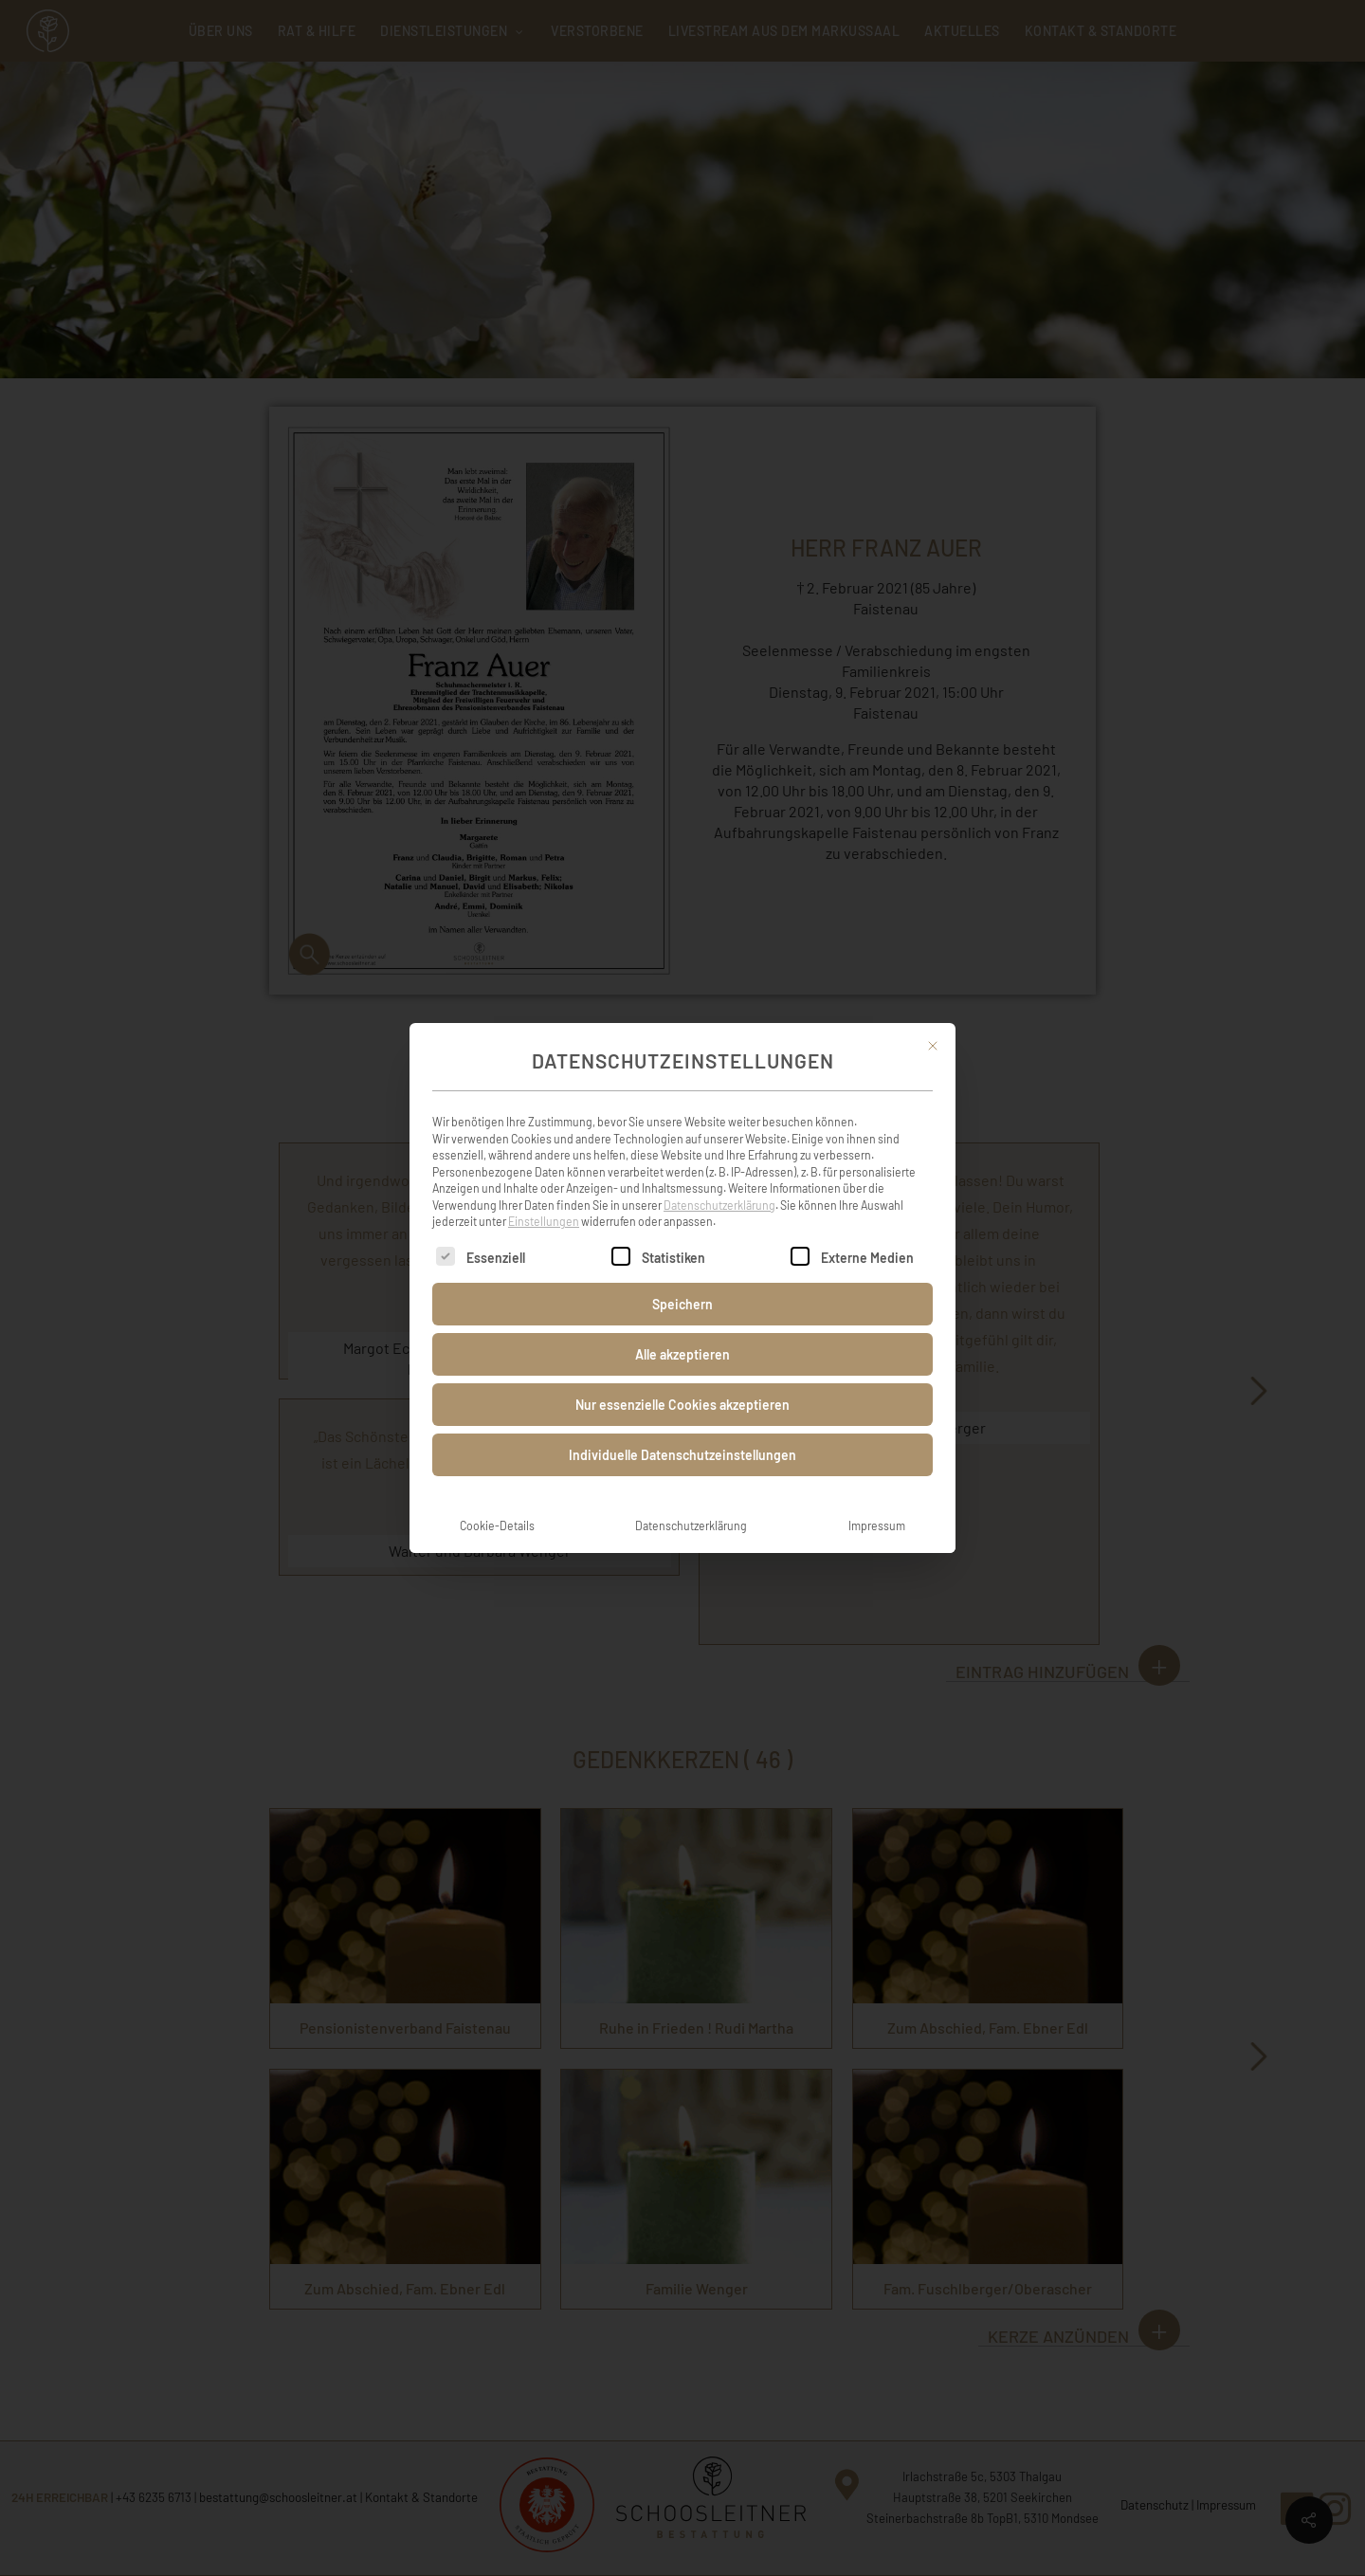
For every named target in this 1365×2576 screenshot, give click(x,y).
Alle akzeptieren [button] (682, 1354)
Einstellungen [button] (543, 1221)
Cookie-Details (497, 1525)
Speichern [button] (682, 1304)
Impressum (876, 1525)
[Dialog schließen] (933, 1046)
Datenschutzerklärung (719, 1205)
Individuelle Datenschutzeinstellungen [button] (682, 1455)
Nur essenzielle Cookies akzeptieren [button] (682, 1405)
